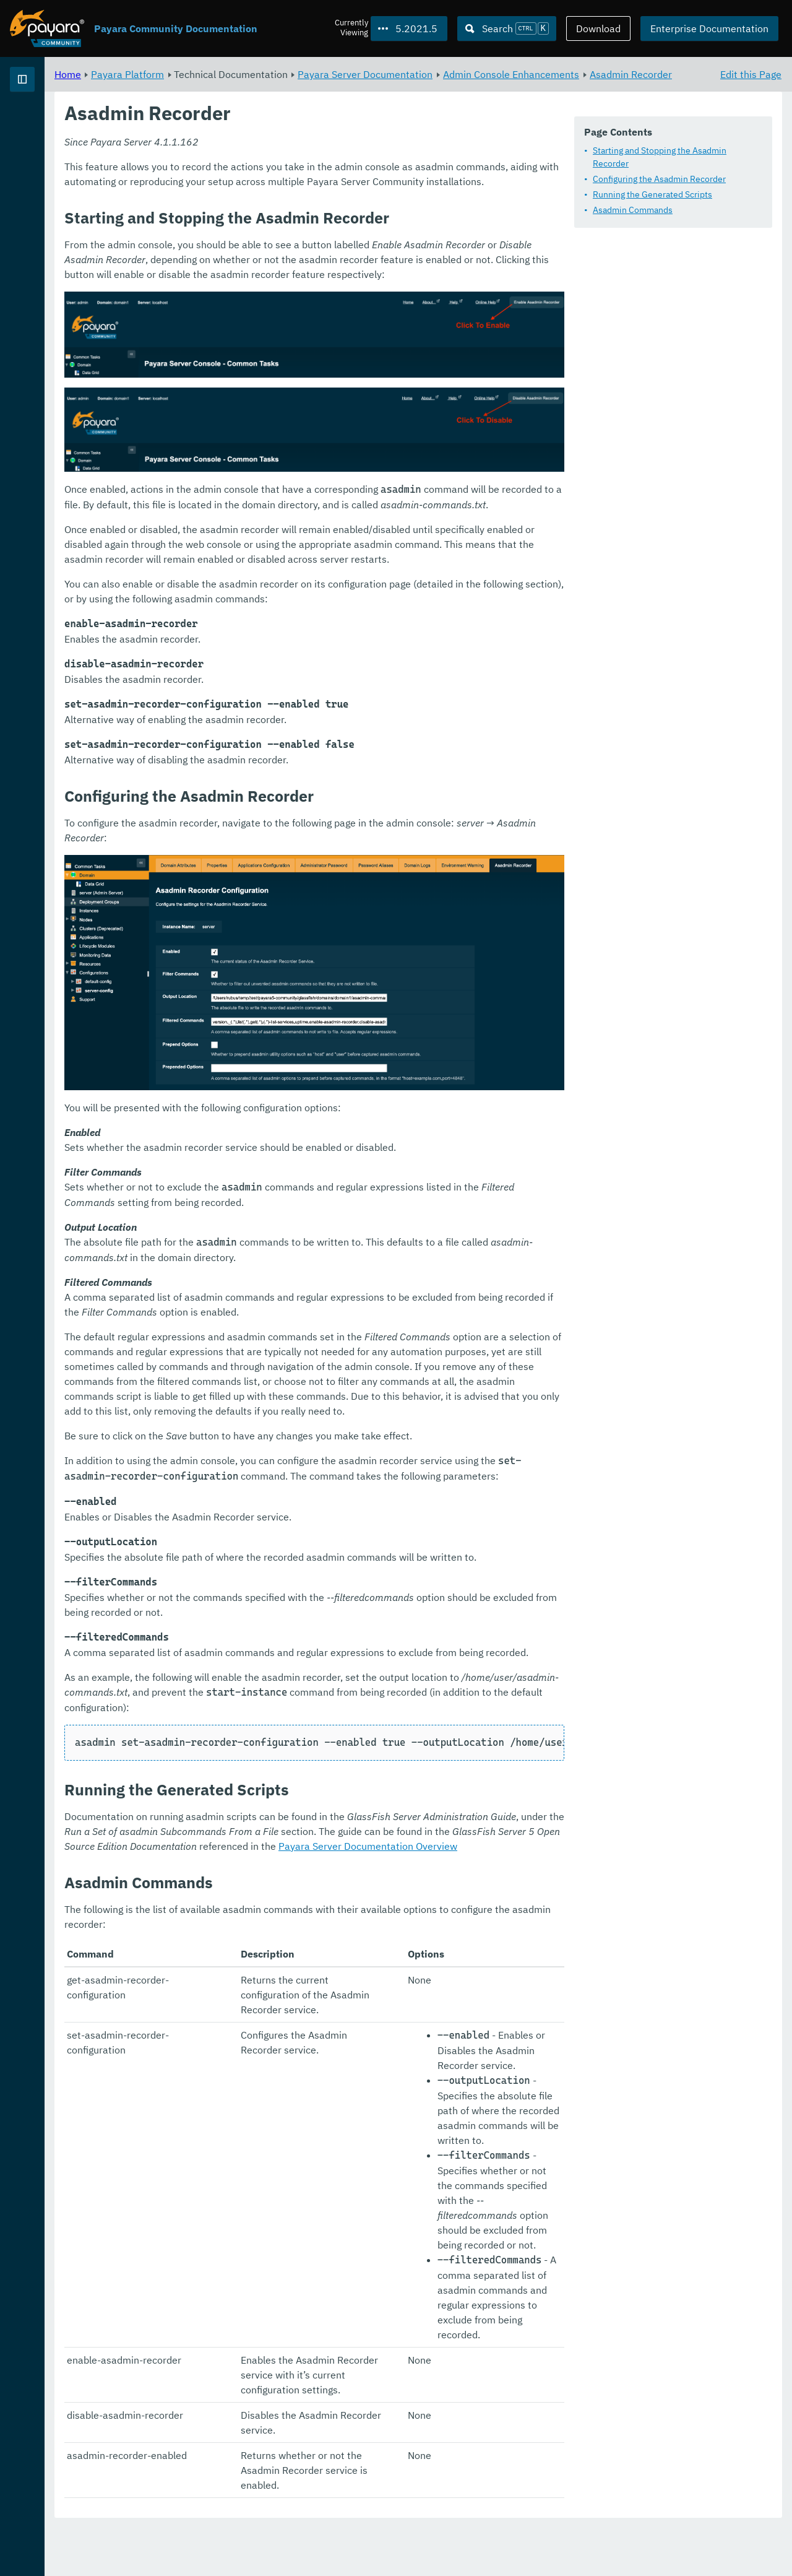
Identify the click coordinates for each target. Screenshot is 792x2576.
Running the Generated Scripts (296, 214)
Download (598, 28)
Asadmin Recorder (327, 89)
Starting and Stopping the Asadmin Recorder (322, 183)
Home (222, 74)
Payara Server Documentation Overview (456, 1983)
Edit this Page (750, 74)
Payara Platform (49, 124)
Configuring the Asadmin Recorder (303, 199)
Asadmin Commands (277, 230)
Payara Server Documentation (519, 74)
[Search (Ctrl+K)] (506, 28)
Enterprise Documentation (709, 28)
